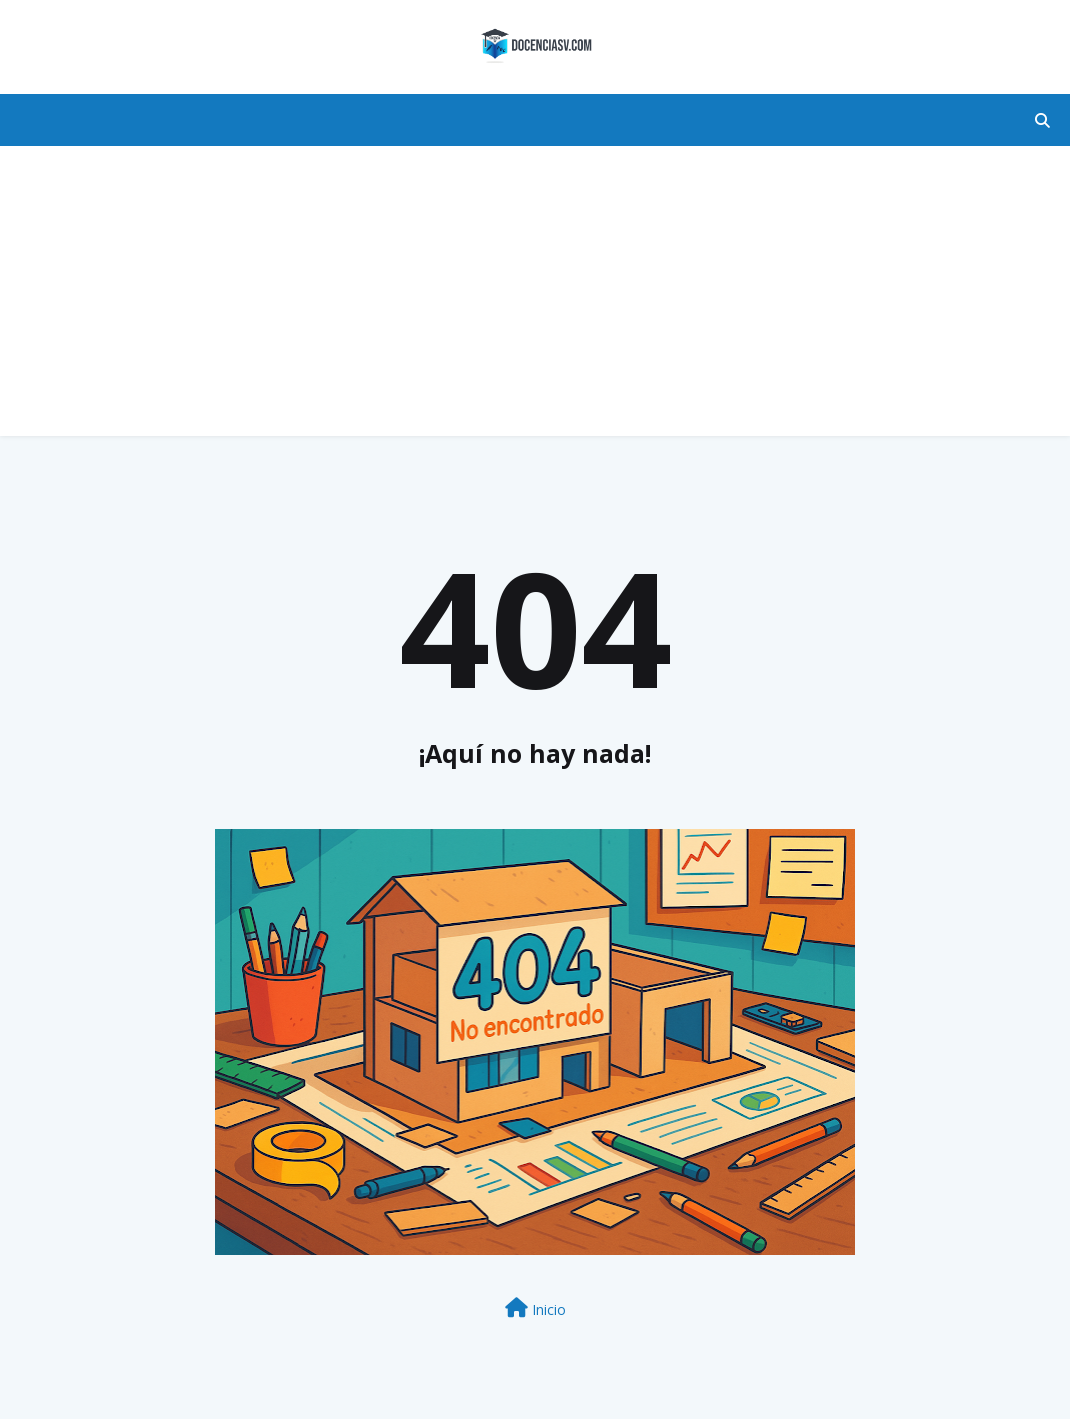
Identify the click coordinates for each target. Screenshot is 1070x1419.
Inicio (535, 1308)
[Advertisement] (535, 296)
